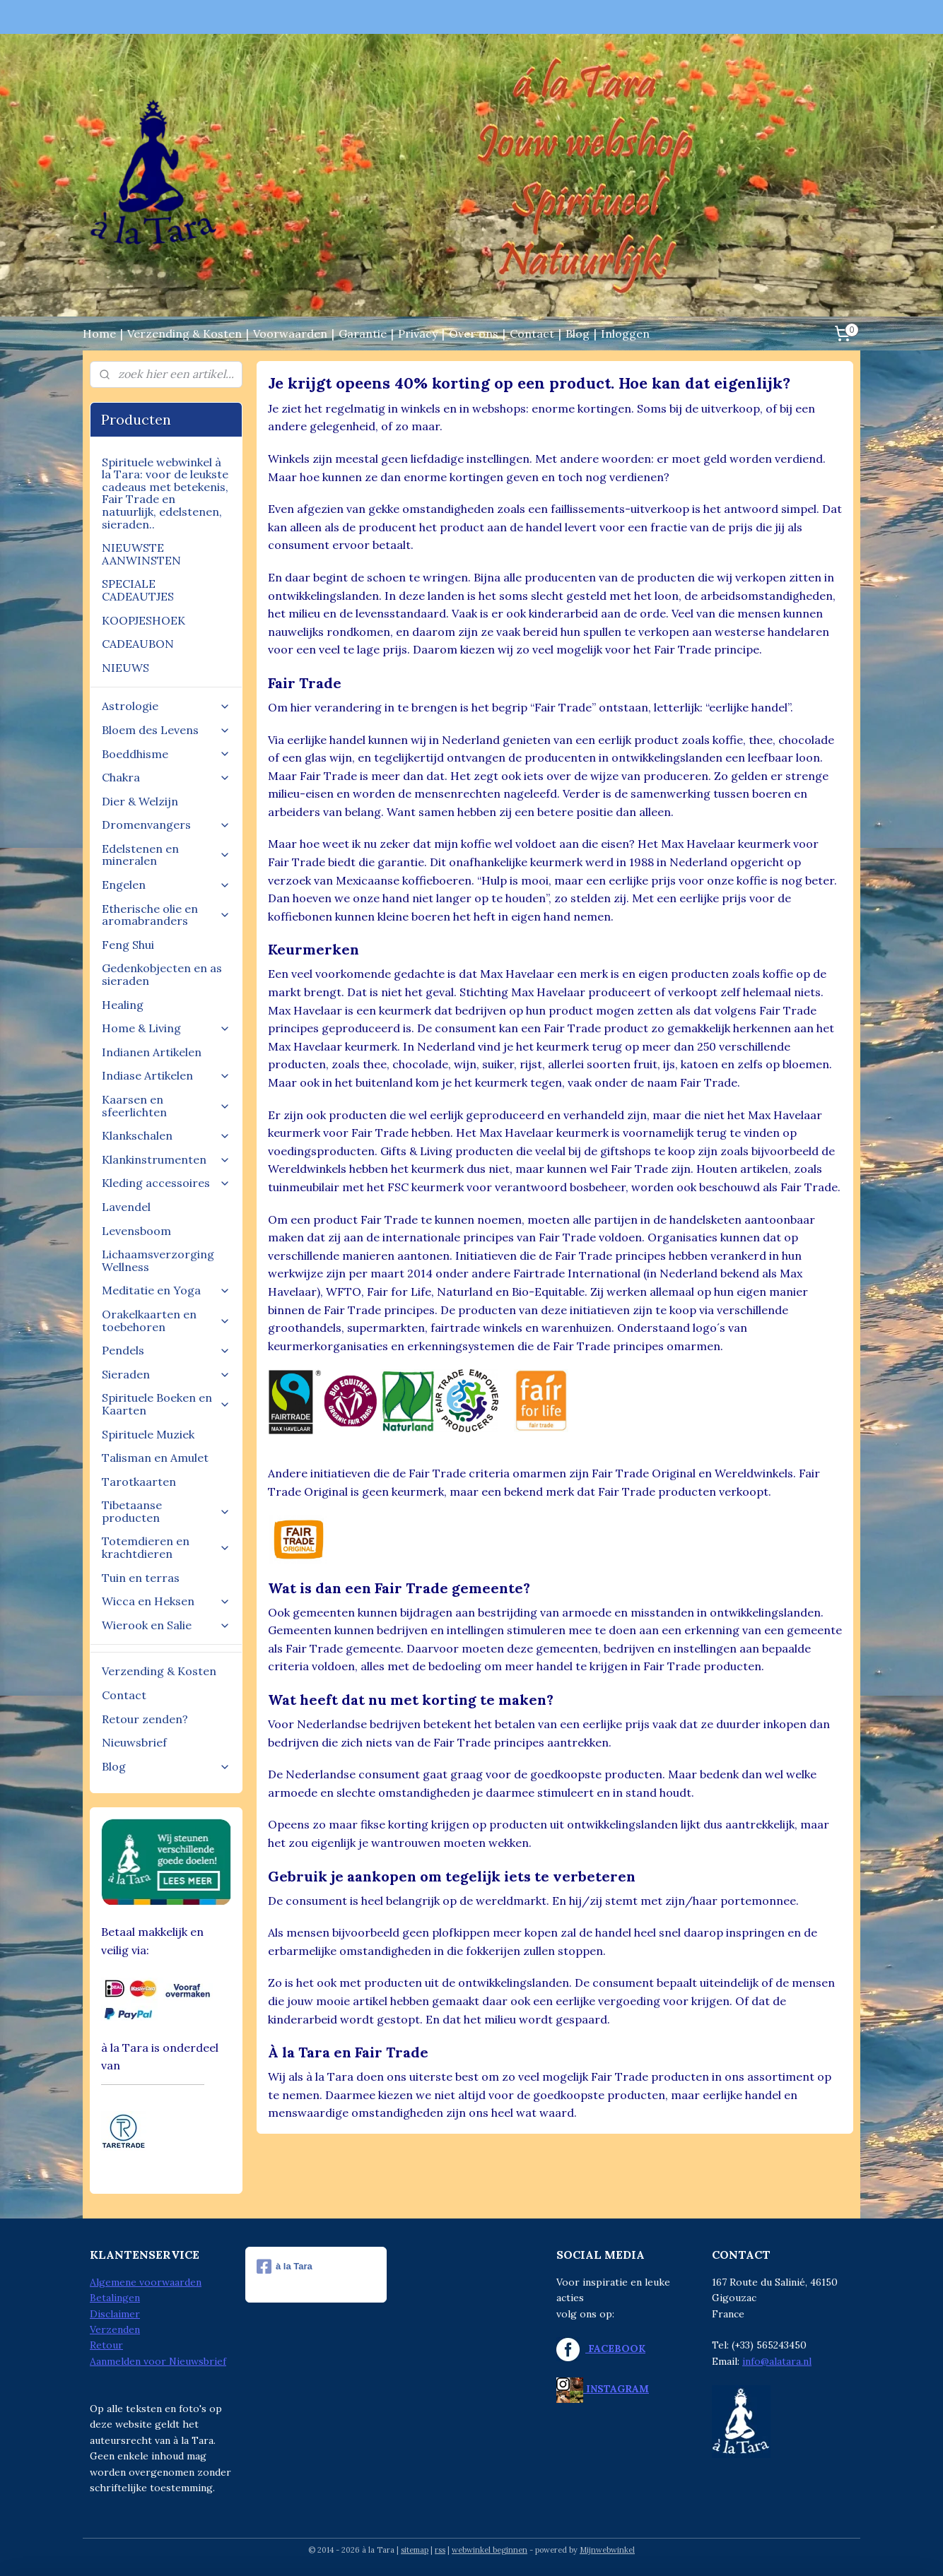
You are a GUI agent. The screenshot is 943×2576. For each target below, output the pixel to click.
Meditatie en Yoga (166, 1290)
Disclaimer (115, 2314)
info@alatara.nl (777, 2361)
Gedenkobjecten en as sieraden (162, 974)
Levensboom (136, 1231)
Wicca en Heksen (166, 1601)
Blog (578, 333)
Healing (123, 1005)
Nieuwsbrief (134, 1742)
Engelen (166, 885)
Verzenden (115, 2329)
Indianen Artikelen (151, 1052)
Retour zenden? (145, 1719)
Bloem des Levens (166, 730)
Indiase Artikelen (166, 1075)
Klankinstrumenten (166, 1159)
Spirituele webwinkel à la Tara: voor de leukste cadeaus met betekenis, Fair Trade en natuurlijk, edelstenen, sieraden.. (165, 493)
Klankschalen (166, 1135)
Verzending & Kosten (184, 333)
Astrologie (166, 706)
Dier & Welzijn (140, 801)
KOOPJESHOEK (143, 620)
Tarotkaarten (139, 1482)
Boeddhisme (166, 754)
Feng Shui (128, 945)
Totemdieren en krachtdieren (166, 1547)
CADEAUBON (138, 644)
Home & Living (166, 1028)
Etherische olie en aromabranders (166, 915)
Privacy (418, 333)
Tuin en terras (141, 1578)
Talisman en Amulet (155, 1458)
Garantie (363, 333)
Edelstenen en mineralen (166, 854)
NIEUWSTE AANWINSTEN (141, 553)
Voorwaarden (290, 333)
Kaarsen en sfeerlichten (166, 1105)
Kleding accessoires (166, 1183)
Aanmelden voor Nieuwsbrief (158, 2361)
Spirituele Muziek (148, 1434)
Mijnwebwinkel (607, 2550)
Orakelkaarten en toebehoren (166, 1320)
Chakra (166, 777)
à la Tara (284, 2266)
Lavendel (126, 1207)
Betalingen (115, 2297)
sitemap (414, 2550)
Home (99, 333)
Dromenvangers (166, 824)
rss (440, 2550)
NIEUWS (125, 668)
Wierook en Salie (166, 1625)
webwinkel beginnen (489, 2550)
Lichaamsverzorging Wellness (158, 1260)
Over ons (473, 333)
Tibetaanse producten (166, 1511)
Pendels (166, 1350)
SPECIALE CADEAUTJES (138, 590)
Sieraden (166, 1374)
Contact (532, 333)
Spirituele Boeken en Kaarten (166, 1403)
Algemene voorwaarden (145, 2282)
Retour (106, 2345)
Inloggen (625, 333)
